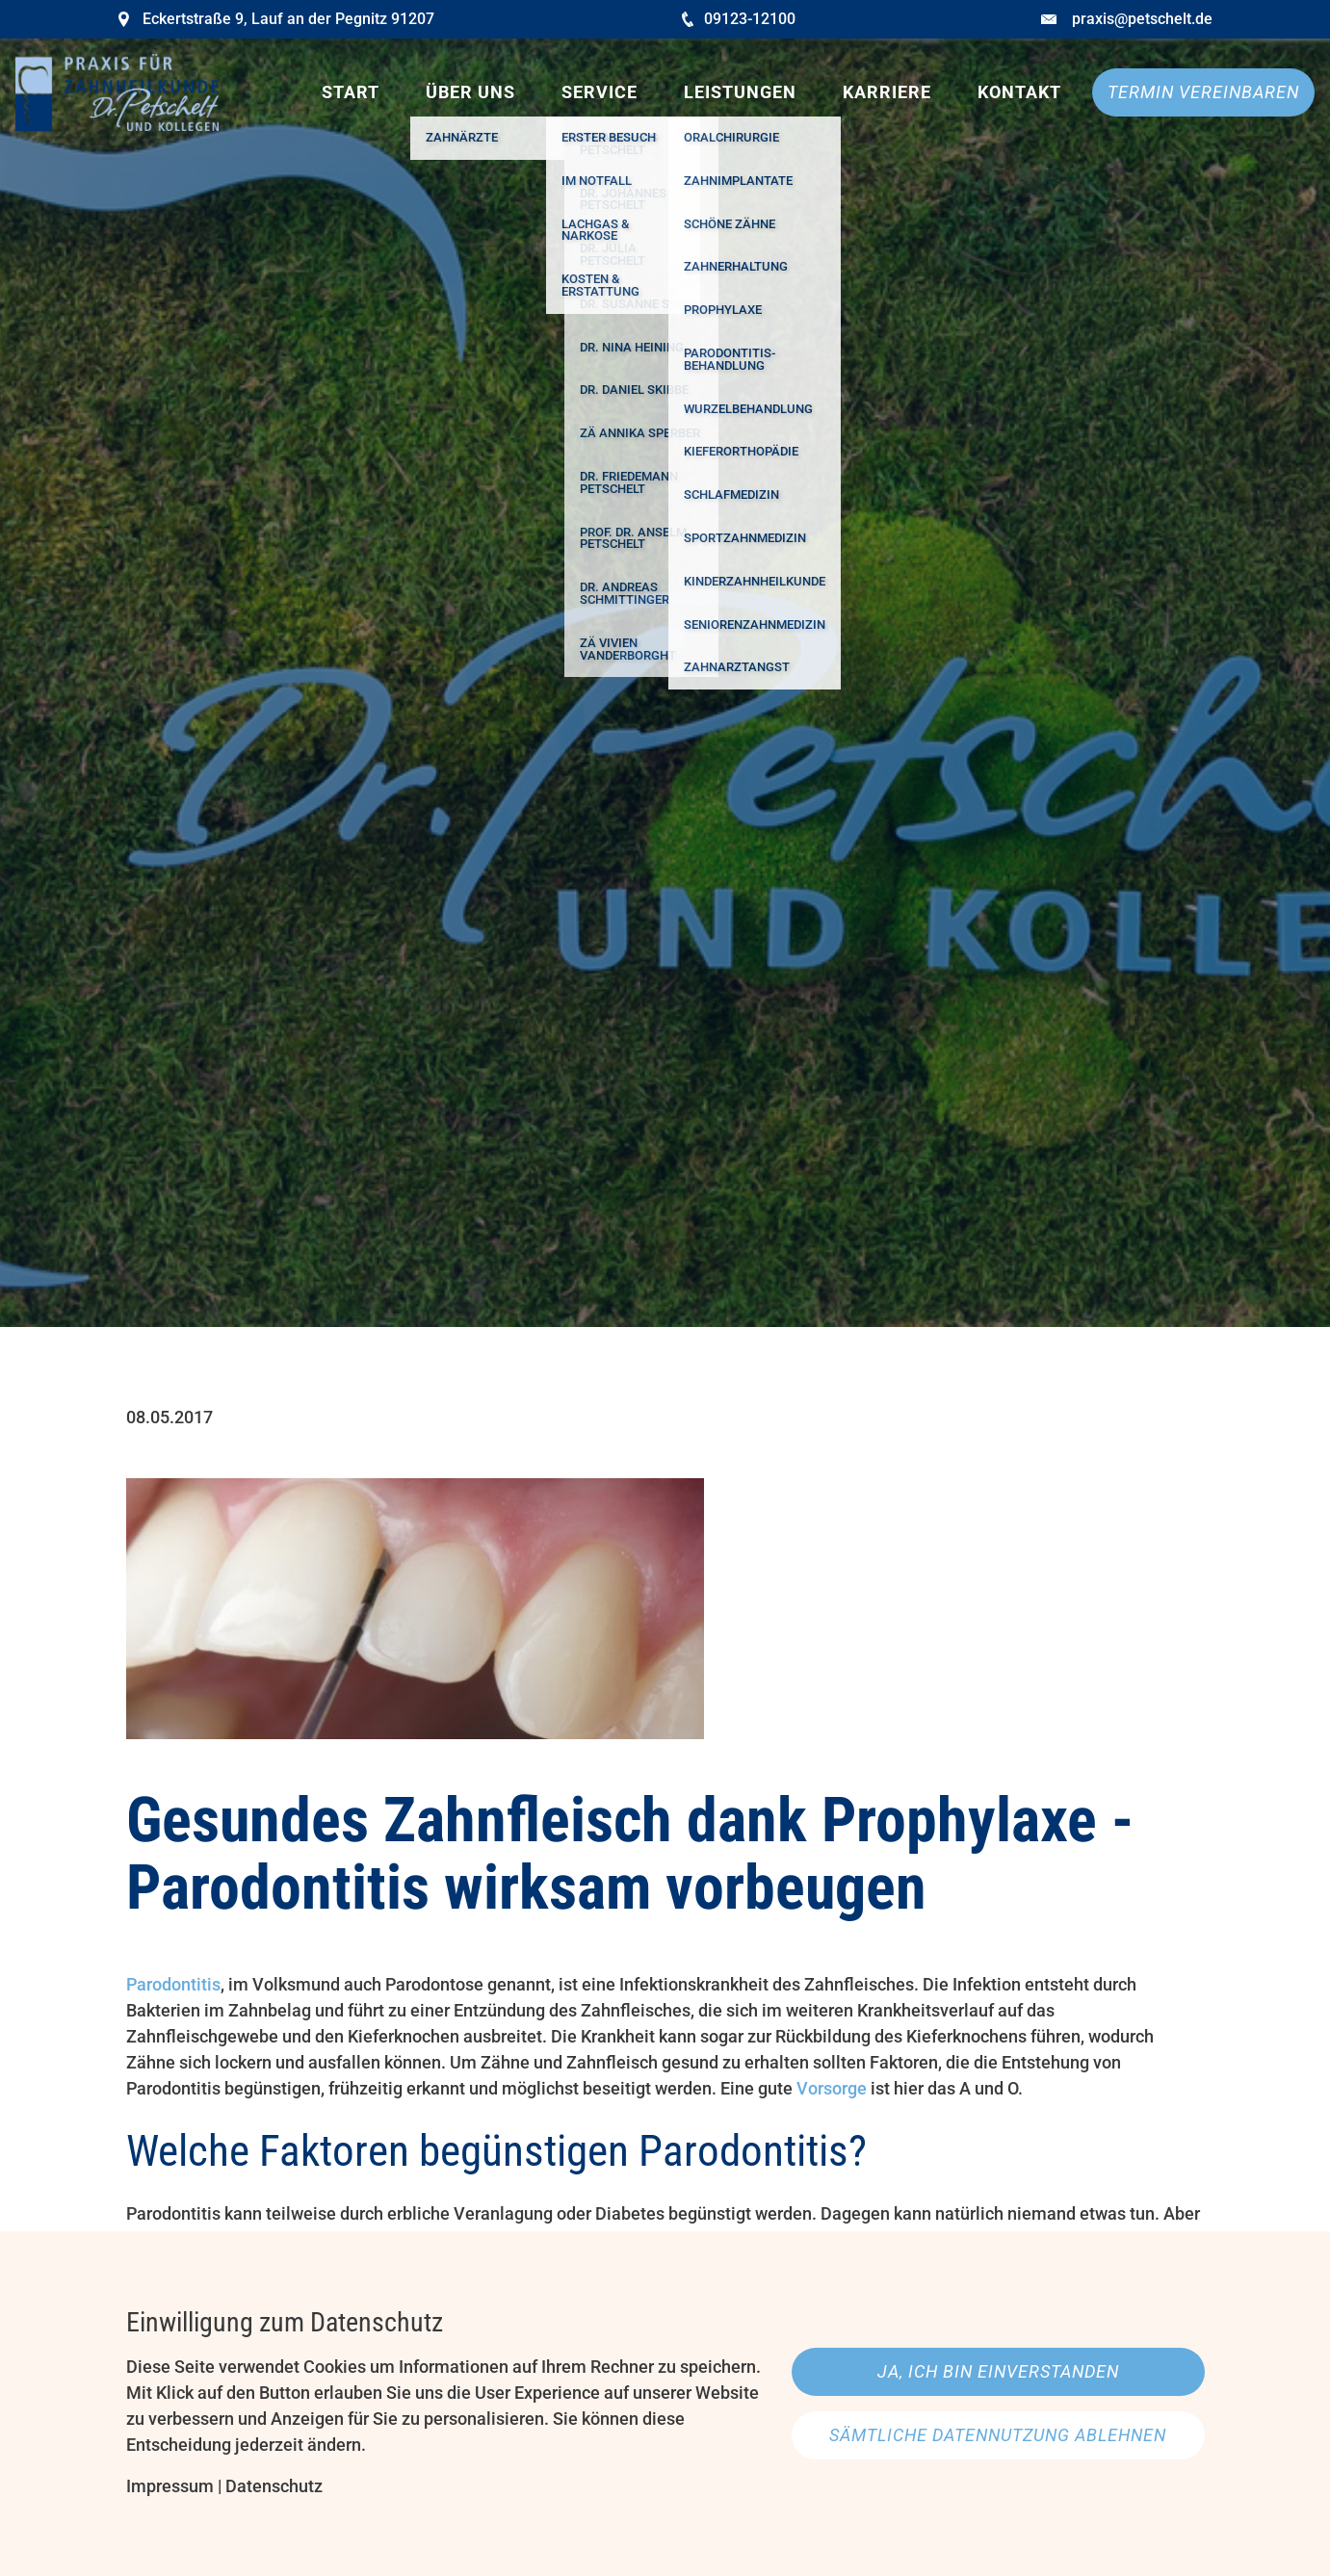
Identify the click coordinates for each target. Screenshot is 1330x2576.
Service (599, 92)
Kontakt (1019, 92)
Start (350, 92)
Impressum (170, 2486)
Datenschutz (274, 2486)
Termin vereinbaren (1203, 92)
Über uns (470, 92)
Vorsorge (831, 2088)
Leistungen (740, 92)
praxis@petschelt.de (1142, 19)
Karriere (887, 92)
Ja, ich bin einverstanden (998, 2371)
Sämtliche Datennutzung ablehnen (997, 2435)
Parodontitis (173, 1984)
